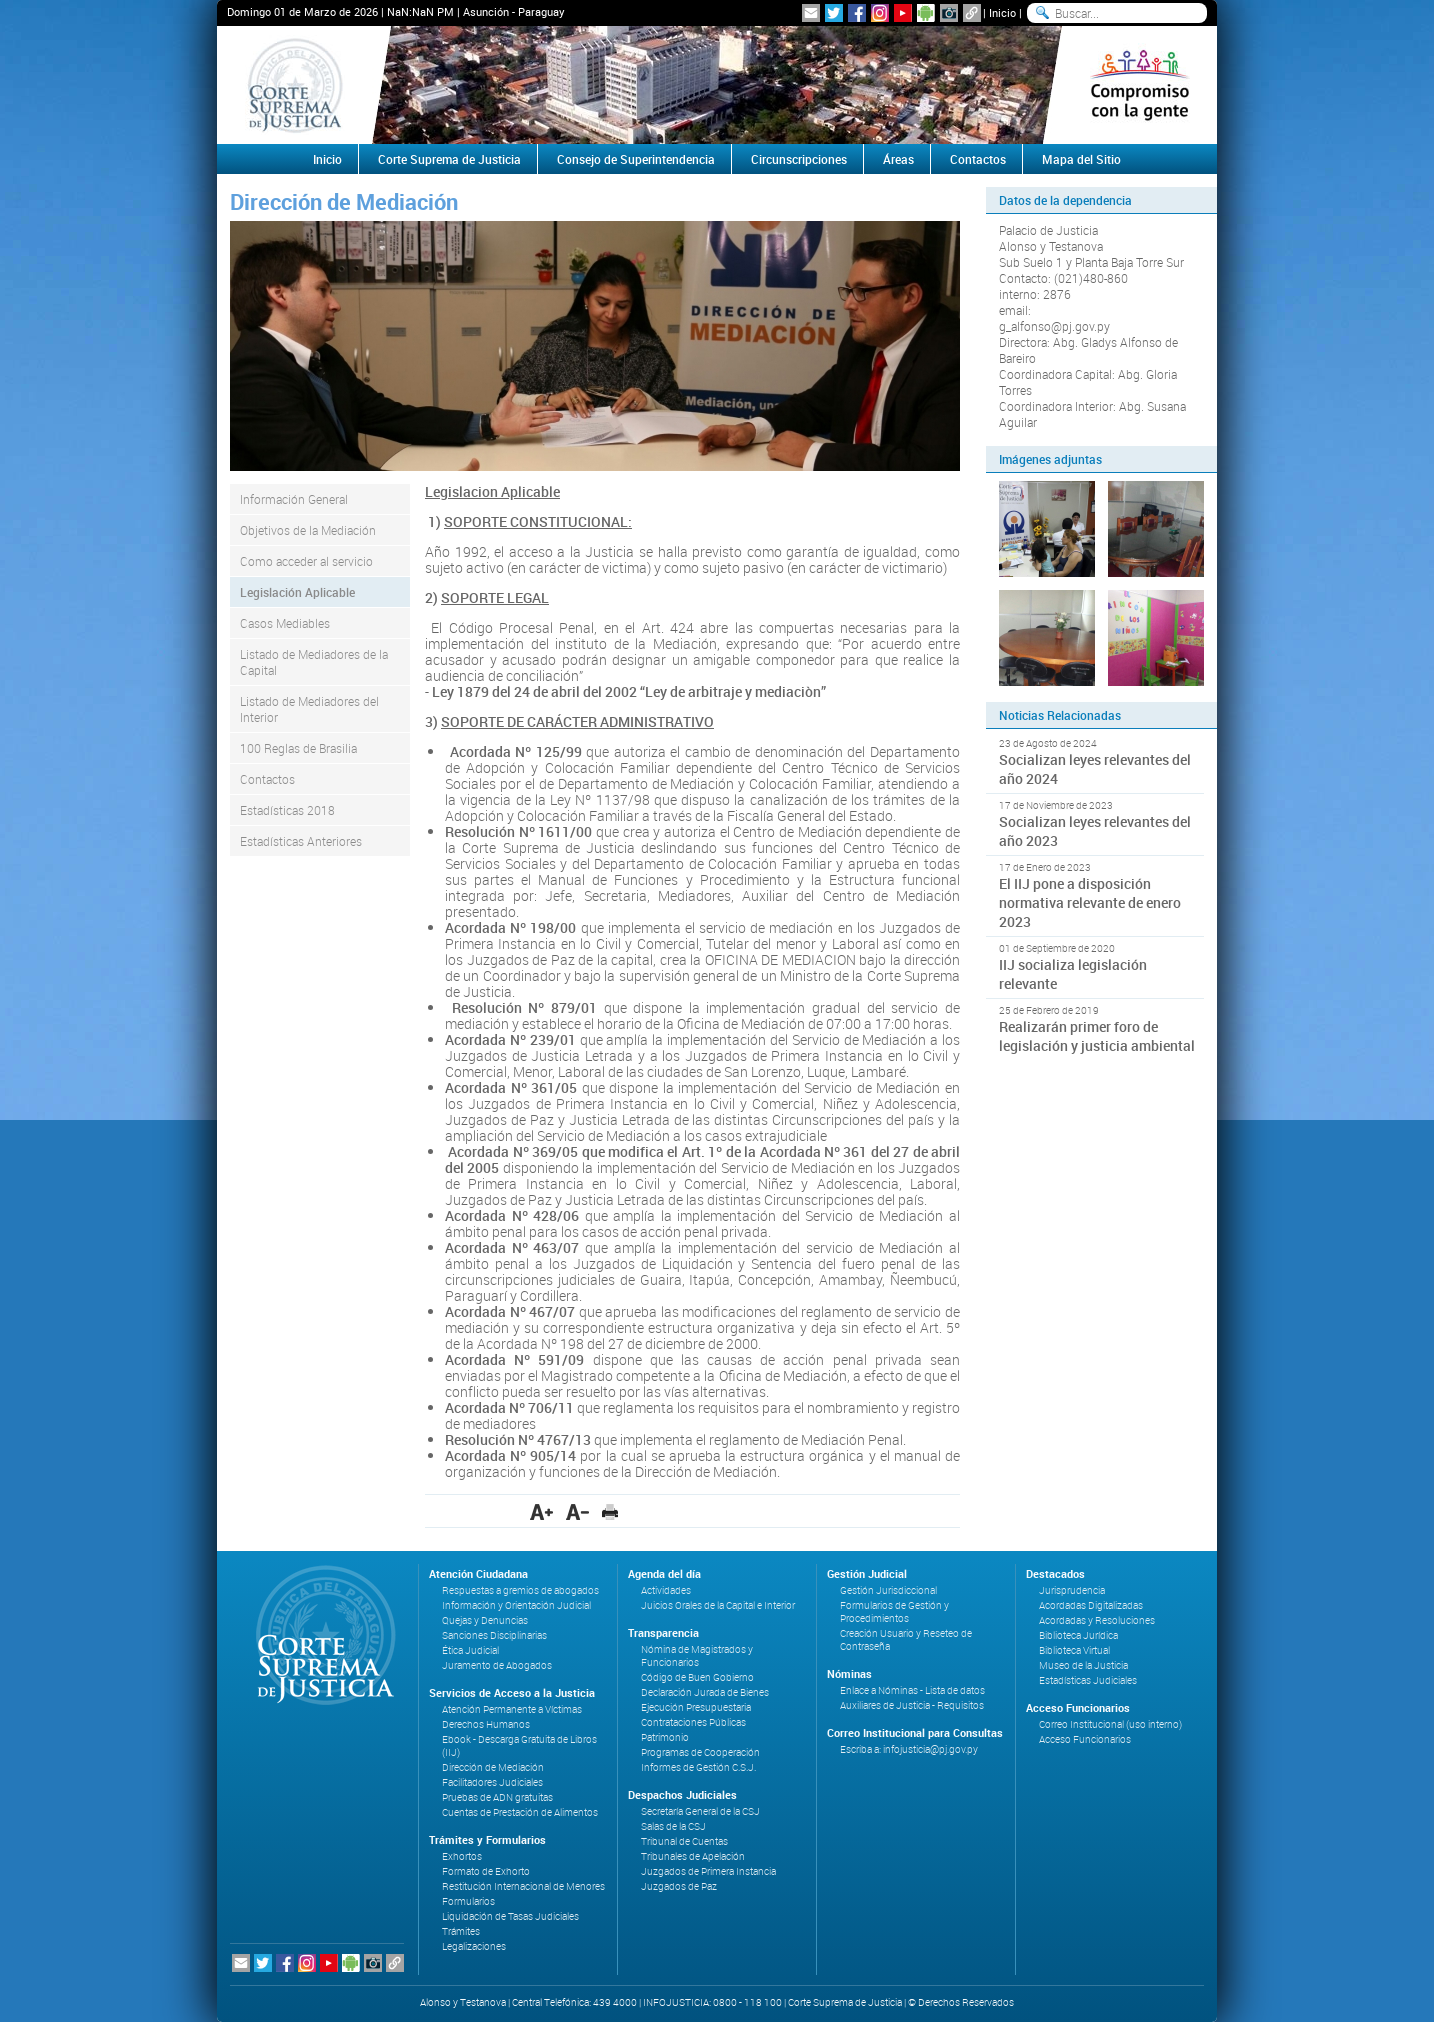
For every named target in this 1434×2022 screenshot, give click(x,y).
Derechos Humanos (486, 1724)
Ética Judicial (470, 1650)
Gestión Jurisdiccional (888, 1590)
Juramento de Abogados (497, 1665)
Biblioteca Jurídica (1078, 1635)
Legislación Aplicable (297, 592)
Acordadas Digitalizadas (1091, 1605)
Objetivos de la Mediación (308, 530)
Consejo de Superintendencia (636, 159)
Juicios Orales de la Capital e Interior (718, 1605)
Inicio (1002, 12)
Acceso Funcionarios (1085, 1739)
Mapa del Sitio (1081, 159)
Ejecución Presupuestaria (696, 1707)
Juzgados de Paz (679, 1886)
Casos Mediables (285, 623)
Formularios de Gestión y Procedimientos (894, 1612)
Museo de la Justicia (1083, 1665)
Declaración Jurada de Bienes (705, 1692)
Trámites (461, 1931)
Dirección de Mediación (493, 1767)
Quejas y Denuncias (485, 1620)
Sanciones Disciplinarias (494, 1635)
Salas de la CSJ (673, 1826)
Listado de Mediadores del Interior (309, 709)
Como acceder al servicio (306, 561)
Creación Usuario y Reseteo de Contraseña (906, 1640)
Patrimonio (665, 1737)
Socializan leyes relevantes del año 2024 (1095, 769)
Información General (294, 499)
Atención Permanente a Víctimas (512, 1709)
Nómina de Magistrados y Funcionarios (697, 1656)
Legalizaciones (474, 1946)
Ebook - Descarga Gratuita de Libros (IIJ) (519, 1746)
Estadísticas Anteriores (301, 841)
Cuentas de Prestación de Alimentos (520, 1812)
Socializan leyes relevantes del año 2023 (1095, 831)
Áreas (898, 159)
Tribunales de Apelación (693, 1856)
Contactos (978, 159)
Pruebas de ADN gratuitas (497, 1797)
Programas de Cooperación (700, 1752)
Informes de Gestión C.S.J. (698, 1767)
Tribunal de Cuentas (684, 1841)
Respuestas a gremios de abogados (520, 1590)
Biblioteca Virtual (1074, 1650)
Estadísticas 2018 (287, 810)
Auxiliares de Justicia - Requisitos (912, 1705)
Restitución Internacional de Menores (523, 1886)
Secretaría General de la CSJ (700, 1811)
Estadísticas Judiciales (1088, 1680)
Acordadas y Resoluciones (1097, 1620)
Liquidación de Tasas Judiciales (510, 1916)
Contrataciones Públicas (693, 1722)
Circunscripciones (799, 159)
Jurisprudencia (1072, 1590)
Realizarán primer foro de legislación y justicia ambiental (1097, 1036)
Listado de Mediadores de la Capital (314, 662)
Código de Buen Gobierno (697, 1677)
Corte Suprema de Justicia (449, 159)
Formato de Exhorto (486, 1871)
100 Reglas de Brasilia (298, 748)
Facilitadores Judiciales (492, 1782)
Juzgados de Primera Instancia (708, 1871)
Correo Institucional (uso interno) (1110, 1724)
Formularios (468, 1901)
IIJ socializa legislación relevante (1073, 974)
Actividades (666, 1590)
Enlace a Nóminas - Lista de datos (912, 1690)
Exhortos (462, 1856)
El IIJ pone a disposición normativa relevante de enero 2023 (1090, 902)
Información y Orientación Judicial (516, 1605)
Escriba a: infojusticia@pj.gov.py (909, 1749)
